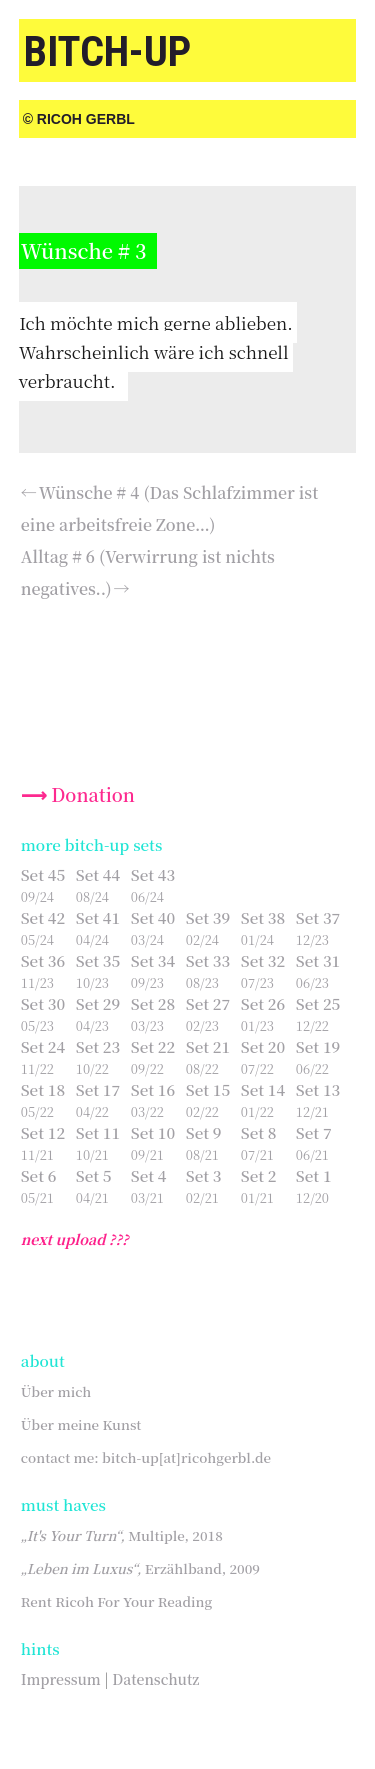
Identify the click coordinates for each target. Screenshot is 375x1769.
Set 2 (259, 1175)
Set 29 (98, 1003)
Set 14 (263, 1089)
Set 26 (263, 1003)
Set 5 (94, 1175)
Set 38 (263, 917)
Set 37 (318, 917)
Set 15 (208, 1089)
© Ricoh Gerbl (79, 119)
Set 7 (314, 1132)
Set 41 (98, 917)
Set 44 (98, 874)
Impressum (61, 1679)
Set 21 (208, 1046)
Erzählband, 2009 (140, 1568)
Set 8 (259, 1132)
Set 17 (98, 1089)
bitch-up (107, 51)
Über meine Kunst (81, 1424)
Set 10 (153, 1132)
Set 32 (263, 960)
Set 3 (204, 1175)
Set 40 (153, 917)
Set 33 (208, 960)
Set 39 (208, 917)
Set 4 (149, 1175)
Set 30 (43, 1003)
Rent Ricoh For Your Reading (117, 1601)
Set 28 (153, 1003)
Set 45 (43, 874)
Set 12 (43, 1132)
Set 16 (153, 1089)
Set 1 (314, 1175)
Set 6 (39, 1175)
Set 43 (153, 874)
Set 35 (98, 960)
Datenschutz (155, 1679)
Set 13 (318, 1089)
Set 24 (43, 1046)
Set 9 (204, 1132)
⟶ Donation (78, 794)
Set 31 (318, 960)
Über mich (56, 1391)
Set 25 (318, 1003)
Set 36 (43, 960)
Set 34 (153, 960)
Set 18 (43, 1089)
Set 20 (263, 1046)
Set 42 (43, 917)
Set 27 (208, 1003)
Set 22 (153, 1046)
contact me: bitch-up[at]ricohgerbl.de (146, 1457)
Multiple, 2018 (122, 1535)
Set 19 (318, 1046)
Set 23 (98, 1046)
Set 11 (98, 1132)
